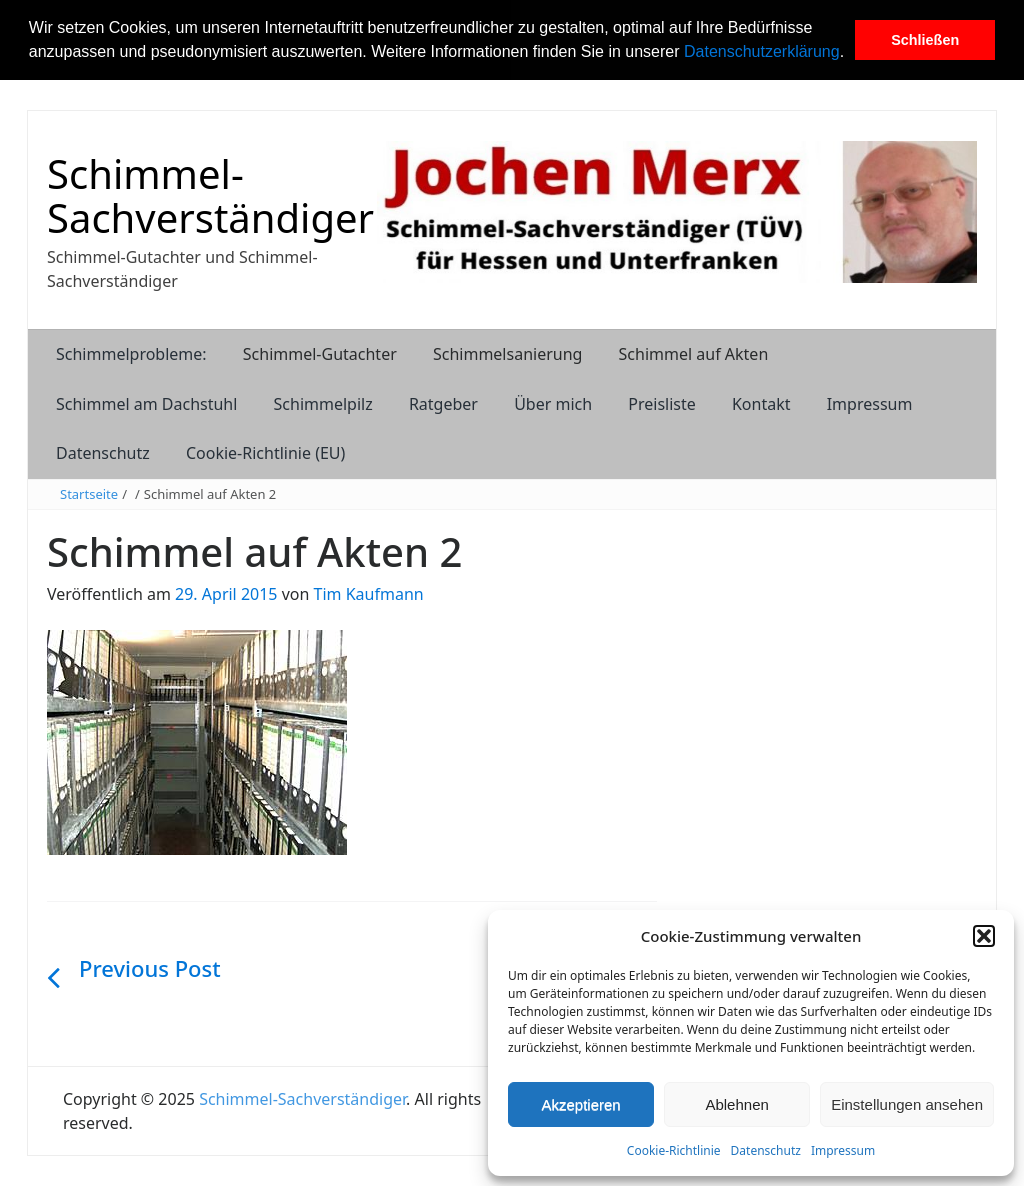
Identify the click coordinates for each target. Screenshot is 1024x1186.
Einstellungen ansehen (907, 1104)
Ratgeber (443, 404)
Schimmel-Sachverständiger (210, 195)
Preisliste (662, 404)
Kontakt (761, 404)
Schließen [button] (925, 40)
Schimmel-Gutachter (320, 354)
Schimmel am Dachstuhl (146, 404)
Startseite (89, 494)
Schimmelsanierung (507, 354)
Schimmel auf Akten (694, 354)
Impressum (843, 1150)
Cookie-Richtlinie (674, 1150)
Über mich (553, 404)
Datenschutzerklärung (762, 51)
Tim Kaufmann (369, 594)
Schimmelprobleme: (131, 354)
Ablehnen (736, 1104)
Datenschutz (766, 1150)
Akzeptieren (580, 1104)
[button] (852, 54)
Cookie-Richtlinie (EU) (265, 453)
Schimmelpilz (323, 404)
